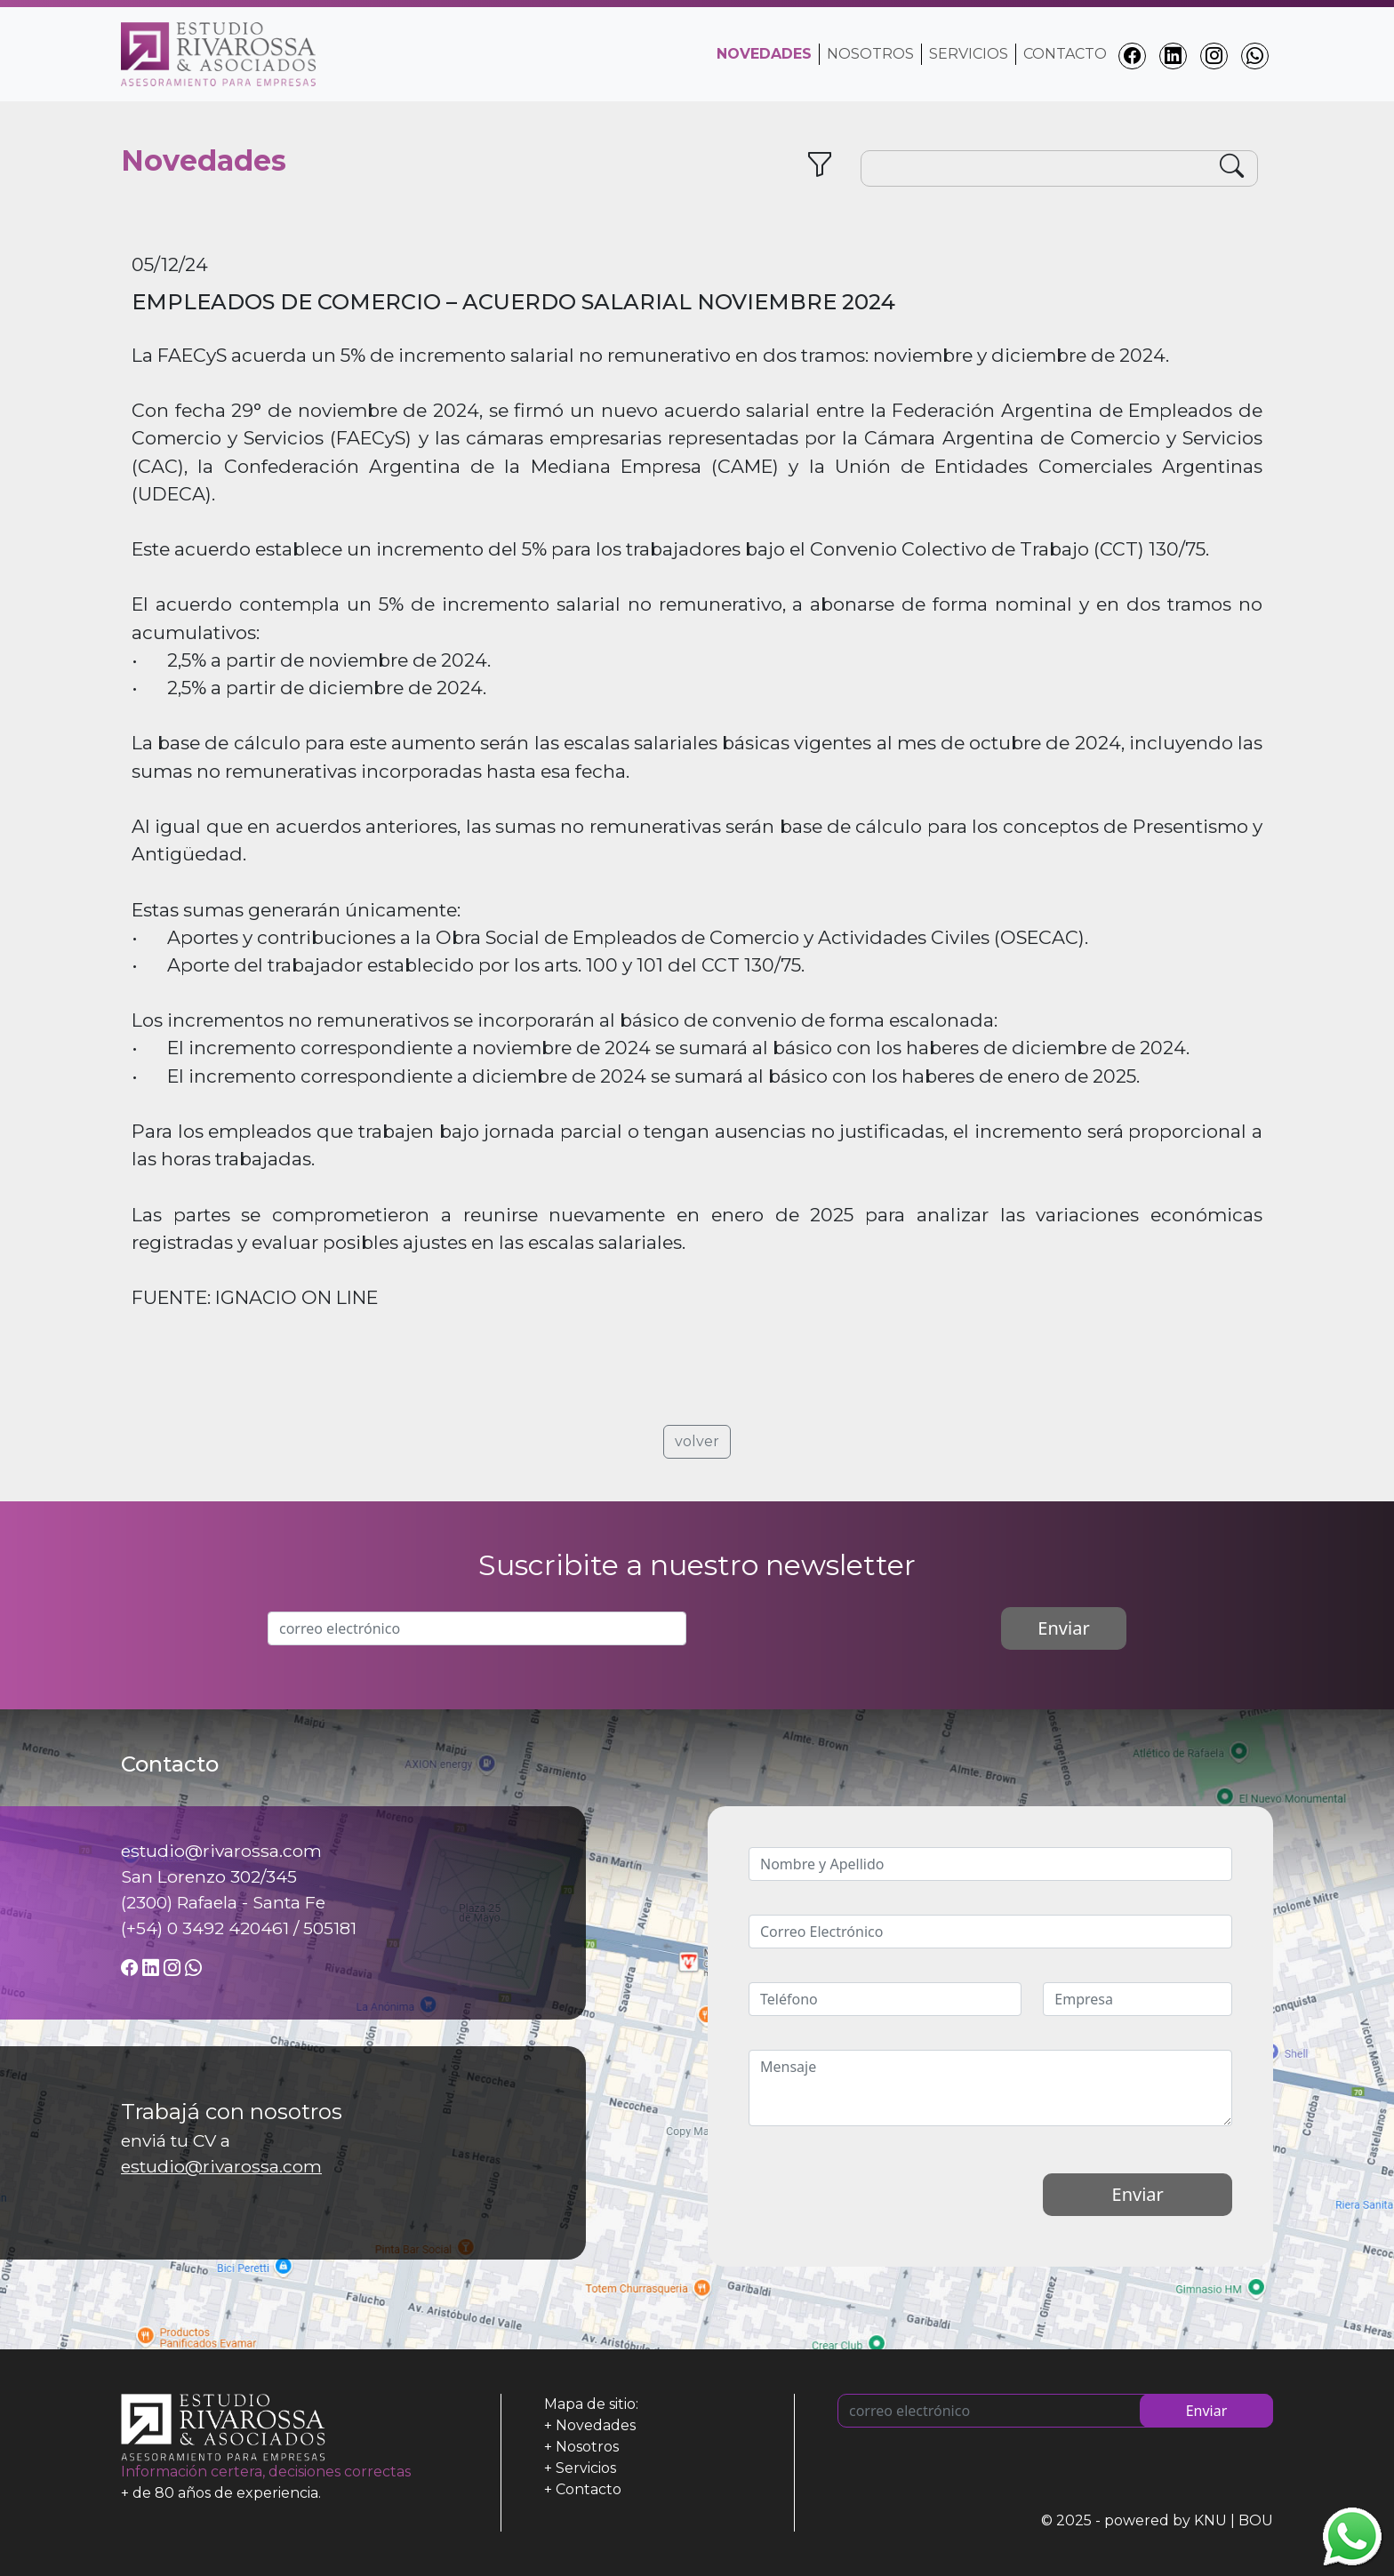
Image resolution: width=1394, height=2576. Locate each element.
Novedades (596, 2425)
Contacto (1065, 53)
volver (697, 1441)
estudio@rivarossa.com (221, 2166)
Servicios (968, 53)
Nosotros (870, 53)
